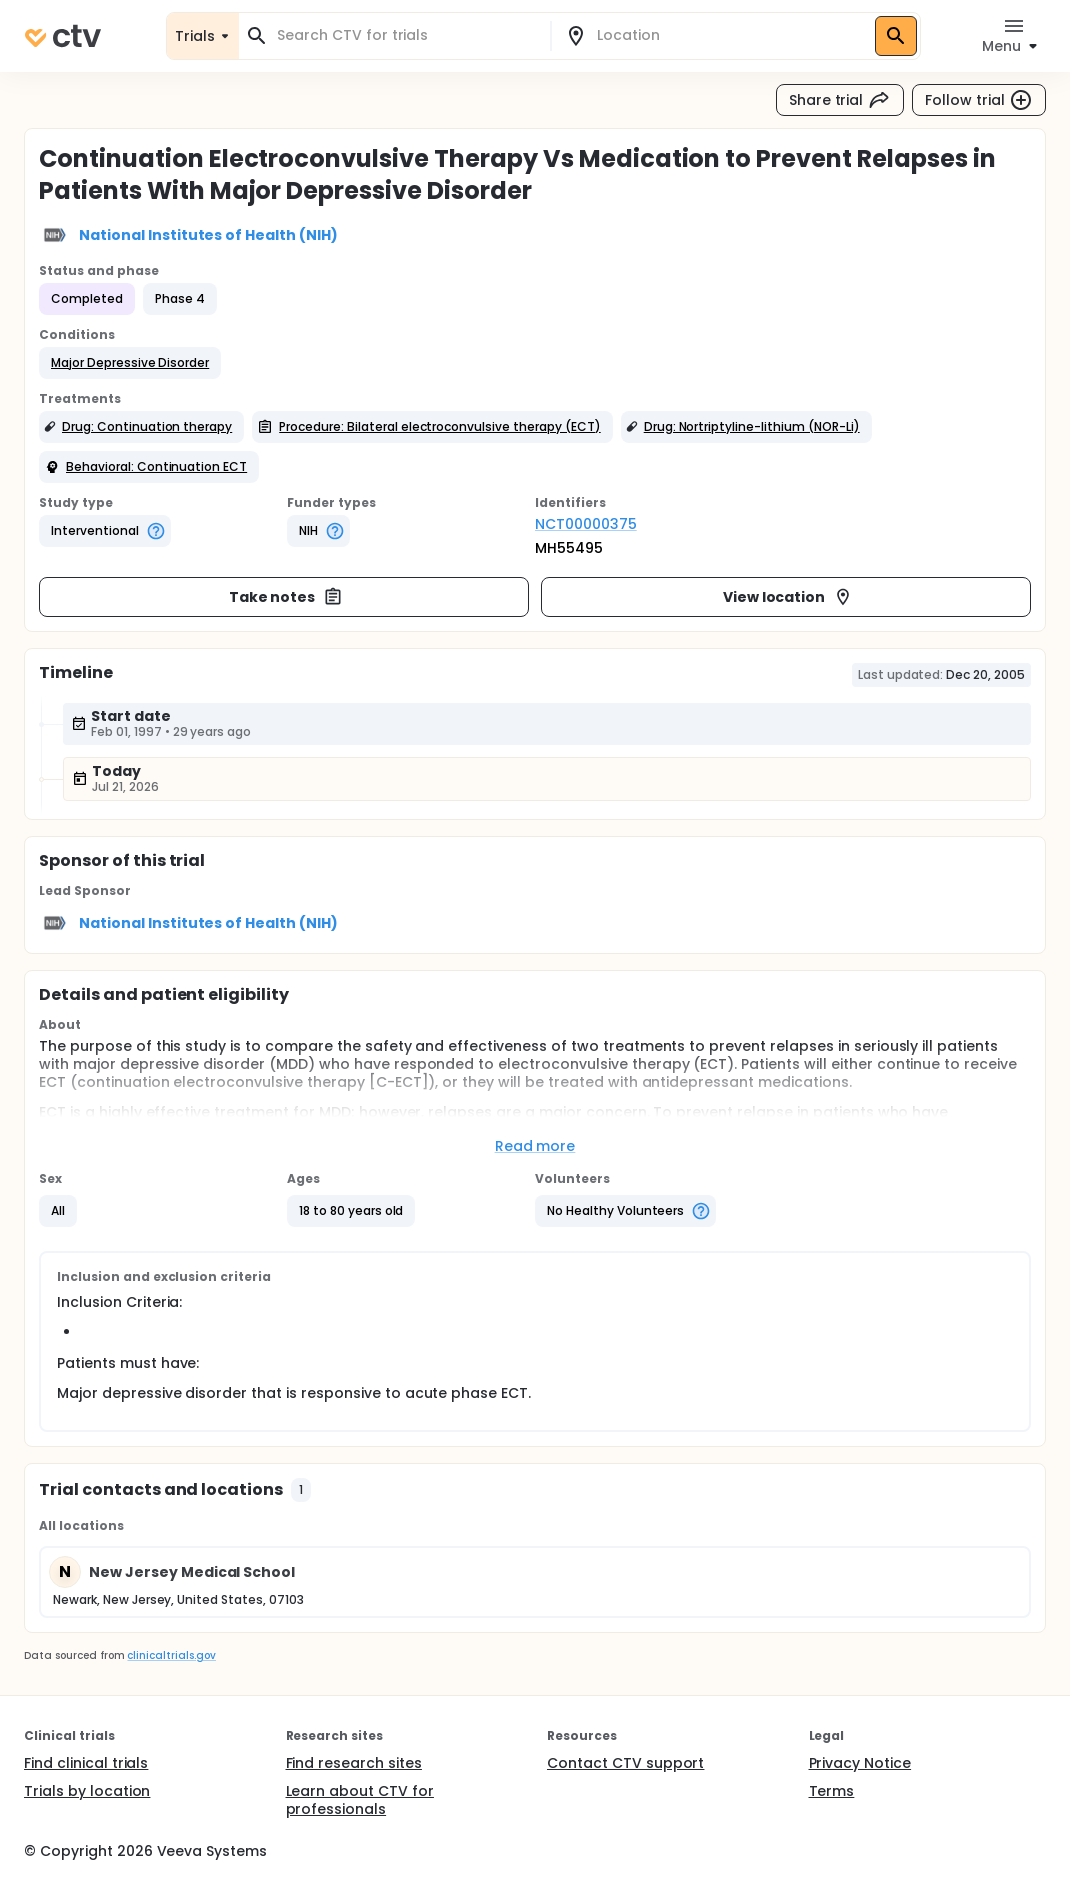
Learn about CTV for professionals (360, 1800)
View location (788, 597)
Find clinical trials (86, 1763)
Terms (832, 1791)
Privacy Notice (860, 1763)
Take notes (286, 597)
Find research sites (354, 1763)
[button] (130, 363)
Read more (535, 1146)
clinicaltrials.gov (171, 1655)
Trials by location (87, 1791)
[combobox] (406, 35)
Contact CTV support (625, 1763)
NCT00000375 (586, 524)
